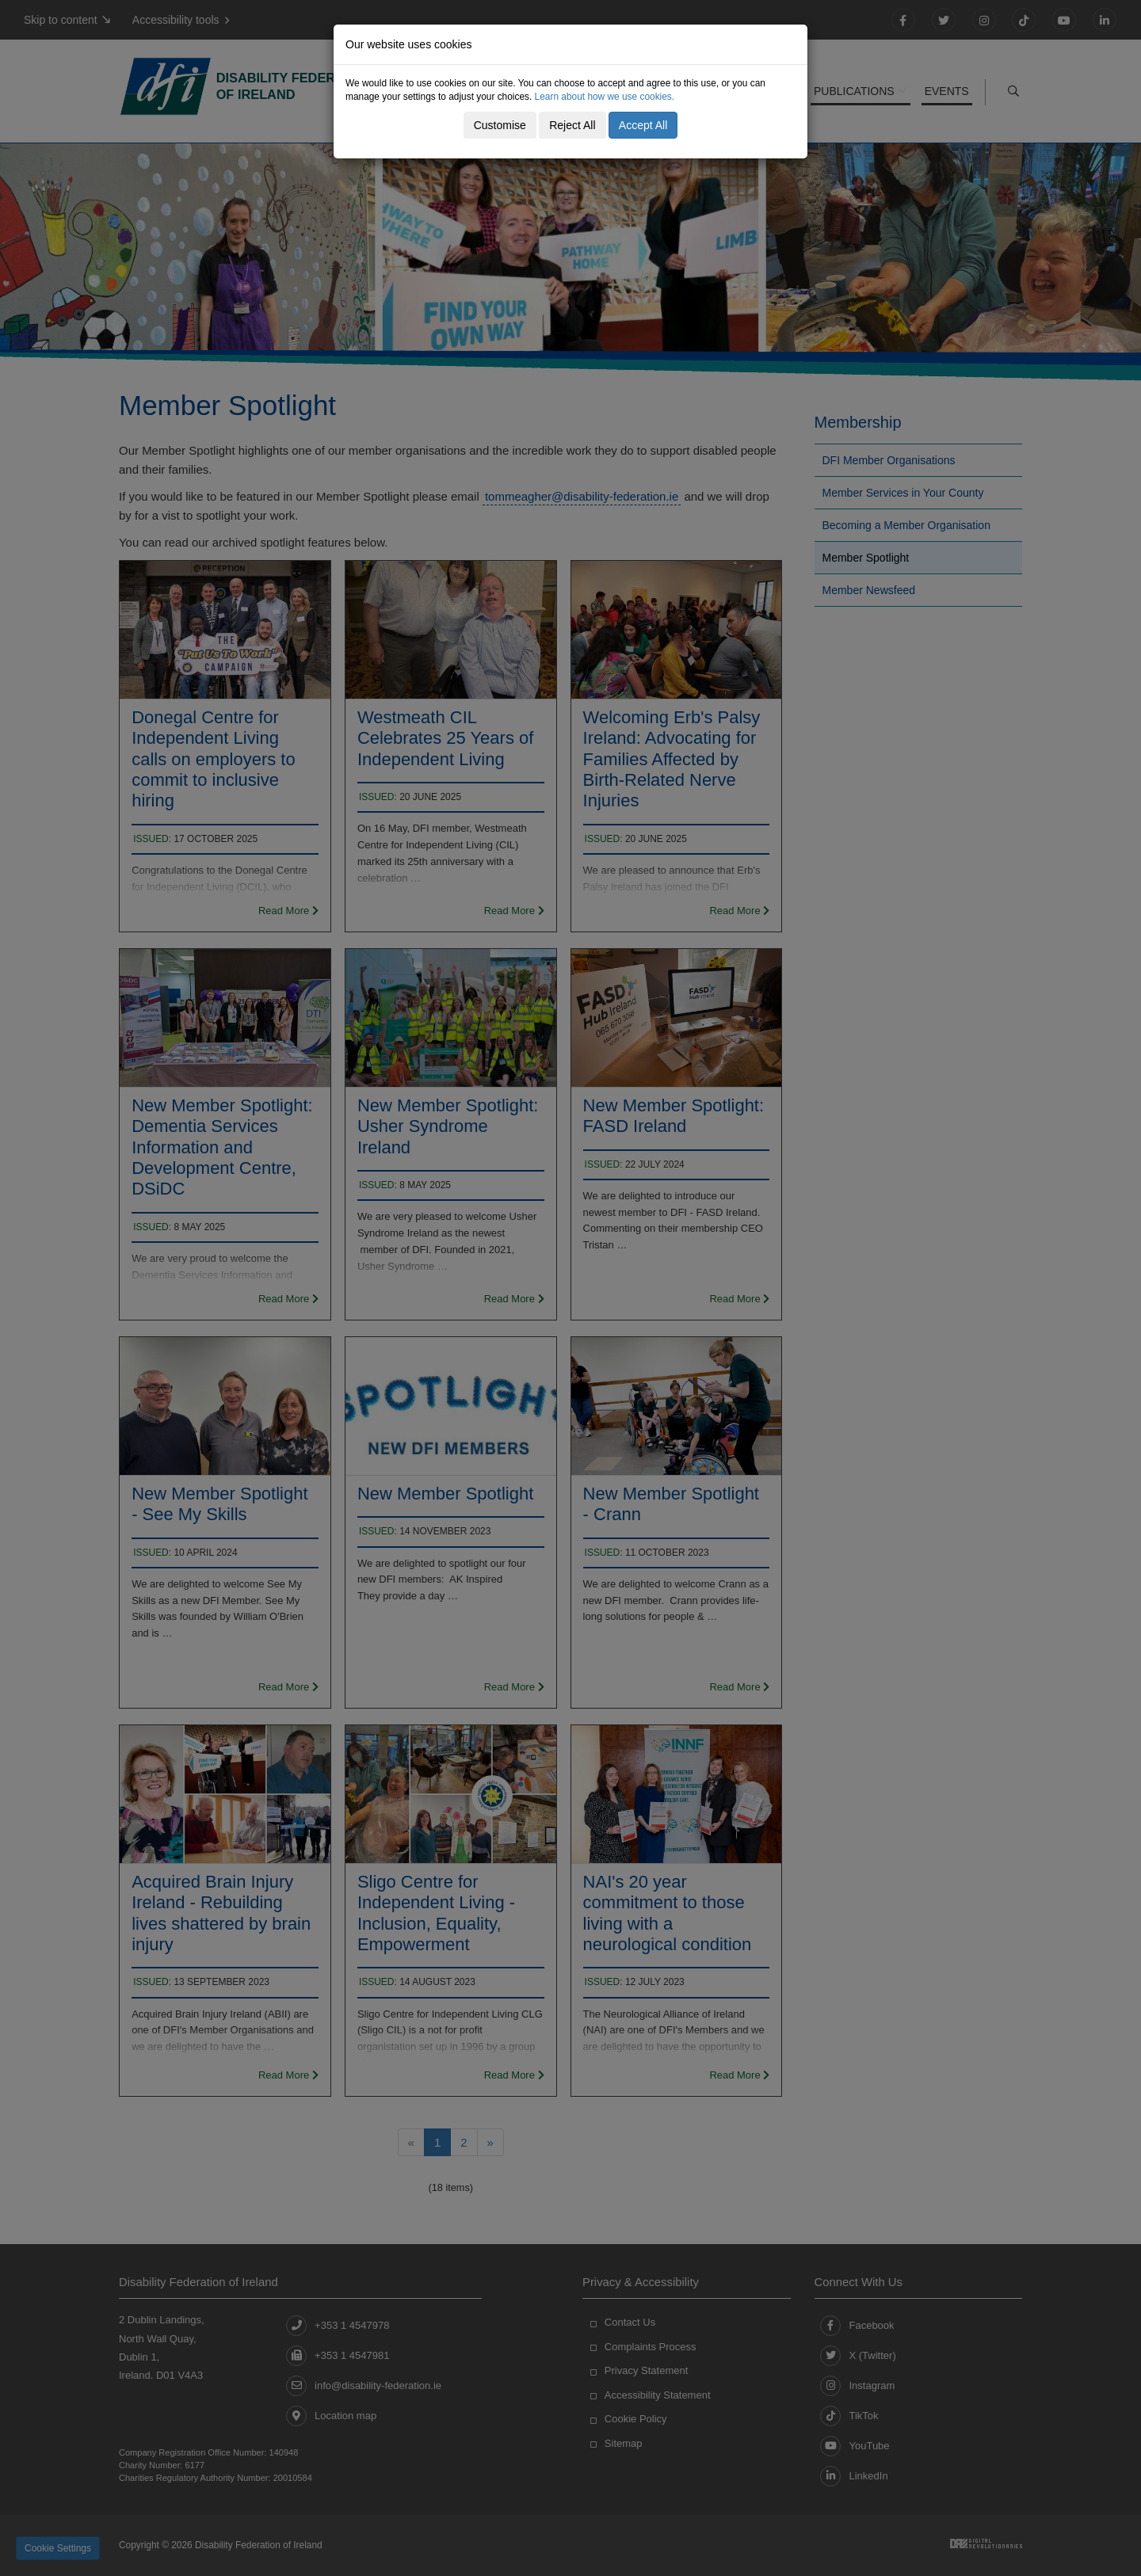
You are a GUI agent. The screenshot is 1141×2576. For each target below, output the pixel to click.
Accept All (643, 125)
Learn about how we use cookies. (605, 96)
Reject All (572, 125)
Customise (500, 125)
